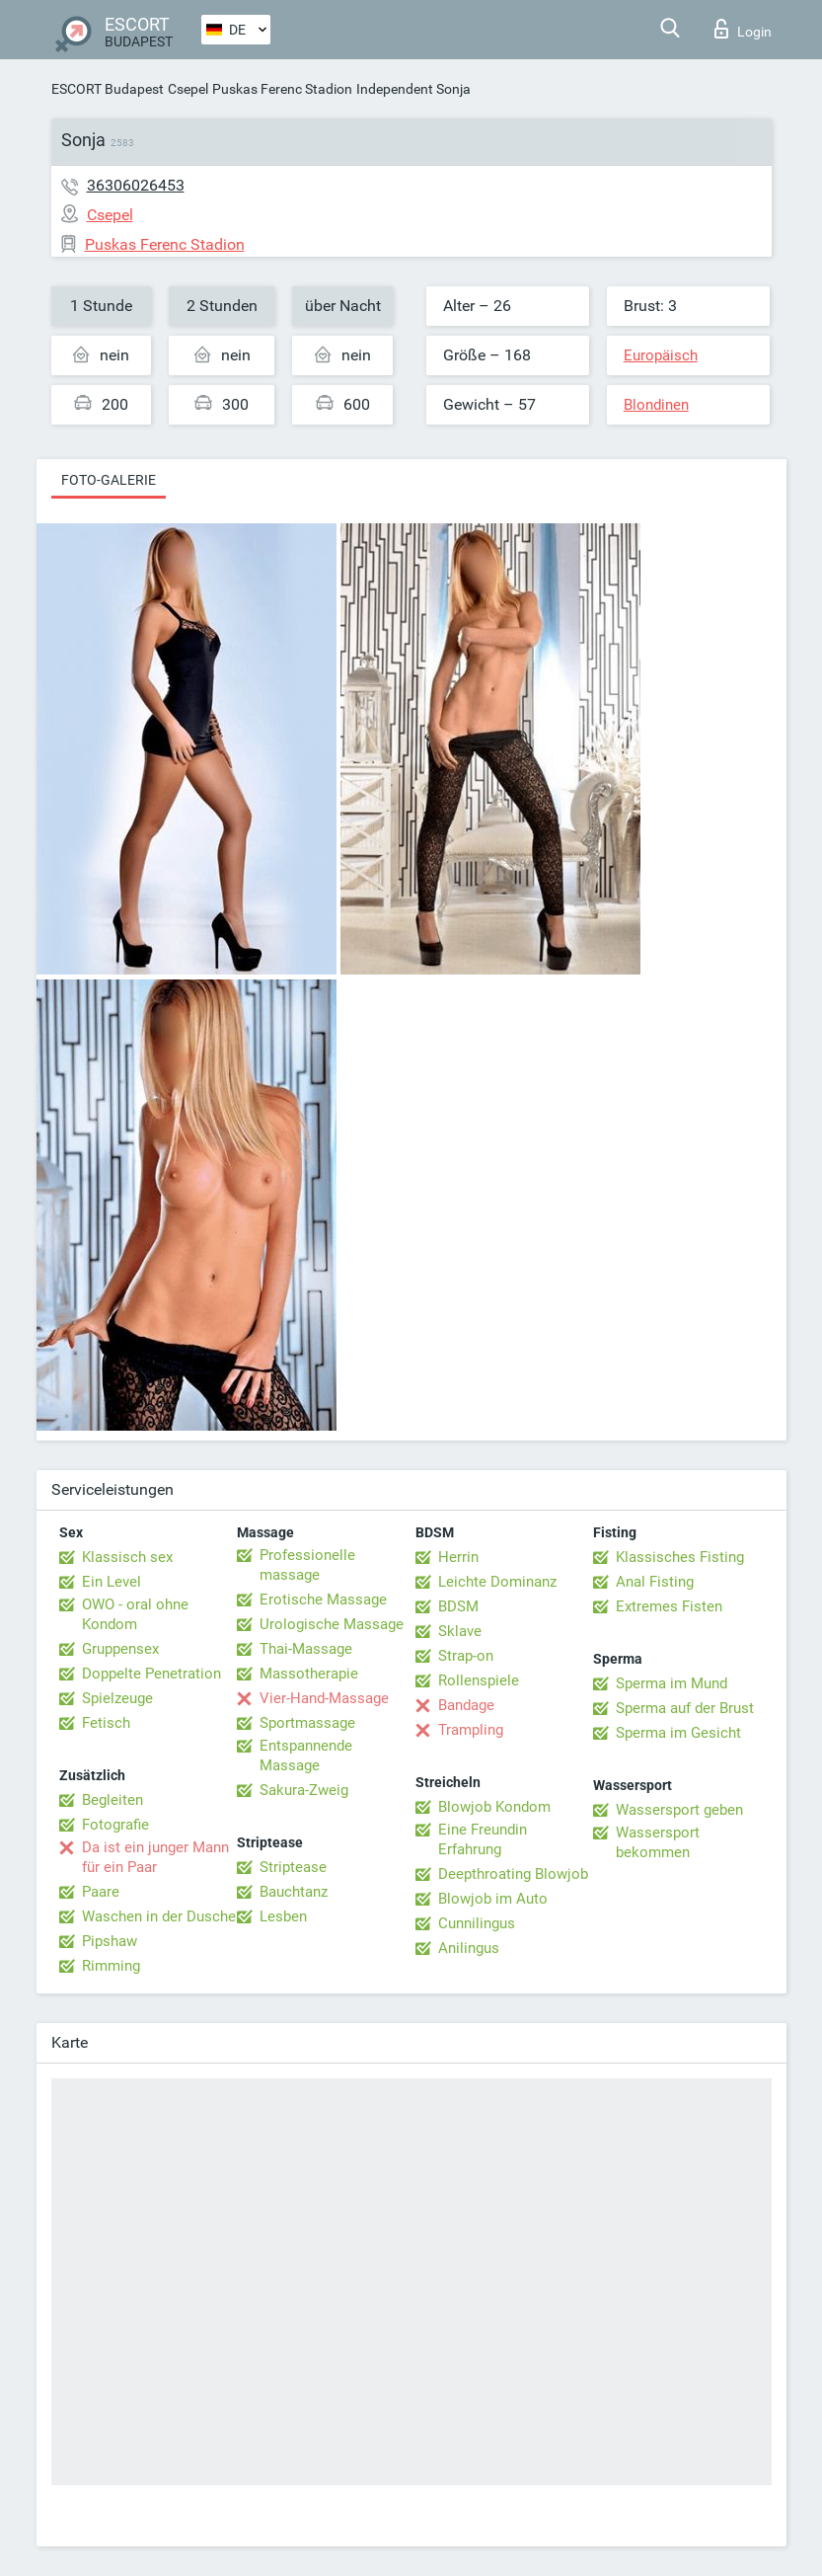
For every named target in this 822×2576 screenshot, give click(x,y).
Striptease (293, 1867)
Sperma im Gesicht (678, 1733)
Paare (100, 1892)
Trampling (470, 1730)
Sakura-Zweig (304, 1790)
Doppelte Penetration (151, 1673)
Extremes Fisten (669, 1606)
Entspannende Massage (306, 1755)
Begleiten (112, 1800)
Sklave (460, 1631)
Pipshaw (109, 1941)
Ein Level (111, 1582)
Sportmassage (307, 1723)
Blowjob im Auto (493, 1899)
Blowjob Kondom (494, 1807)
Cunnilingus (476, 1923)
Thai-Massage (306, 1649)
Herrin (458, 1557)
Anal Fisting (655, 1582)
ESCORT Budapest (107, 89)
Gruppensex (120, 1649)
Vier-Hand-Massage (324, 1698)
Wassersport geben (679, 1810)
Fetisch (106, 1723)
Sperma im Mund (671, 1683)
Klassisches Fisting (680, 1557)
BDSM (458, 1606)
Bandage (466, 1705)
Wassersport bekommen (658, 1842)
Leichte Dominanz (497, 1582)
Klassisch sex (127, 1557)
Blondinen (656, 405)
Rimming (111, 1966)
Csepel (188, 89)
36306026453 (136, 185)
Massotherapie (309, 1673)
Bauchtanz (294, 1892)
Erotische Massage (323, 1599)
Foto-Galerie (108, 480)
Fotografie (115, 1825)
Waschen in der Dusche (159, 1916)
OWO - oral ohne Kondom (135, 1614)
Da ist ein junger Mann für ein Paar (155, 1857)
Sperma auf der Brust (685, 1708)
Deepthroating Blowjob (513, 1874)
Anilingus (468, 1948)
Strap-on (465, 1656)
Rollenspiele (478, 1680)
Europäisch (661, 355)
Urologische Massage (332, 1624)
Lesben (283, 1916)
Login (743, 28)
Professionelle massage (307, 1565)
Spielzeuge (117, 1698)
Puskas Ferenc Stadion (282, 89)
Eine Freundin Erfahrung (482, 1839)
